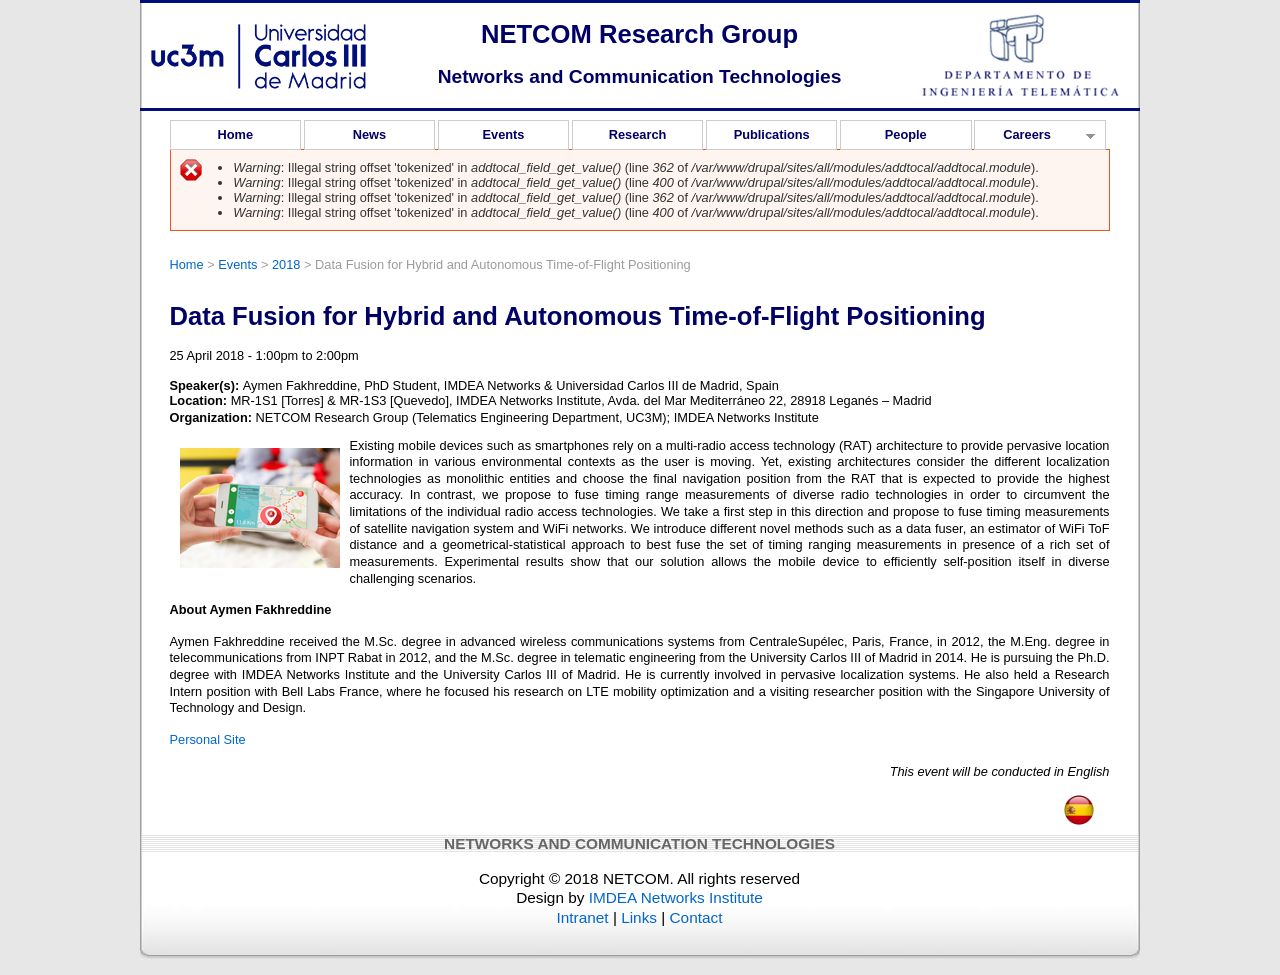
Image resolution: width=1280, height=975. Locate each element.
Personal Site (208, 739)
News (369, 134)
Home (236, 134)
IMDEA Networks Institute (676, 897)
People (906, 134)
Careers (1035, 138)
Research (638, 134)
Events (504, 134)
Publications (772, 134)
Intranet (583, 917)
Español (1079, 804)
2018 (286, 264)
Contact (696, 917)
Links (639, 917)
